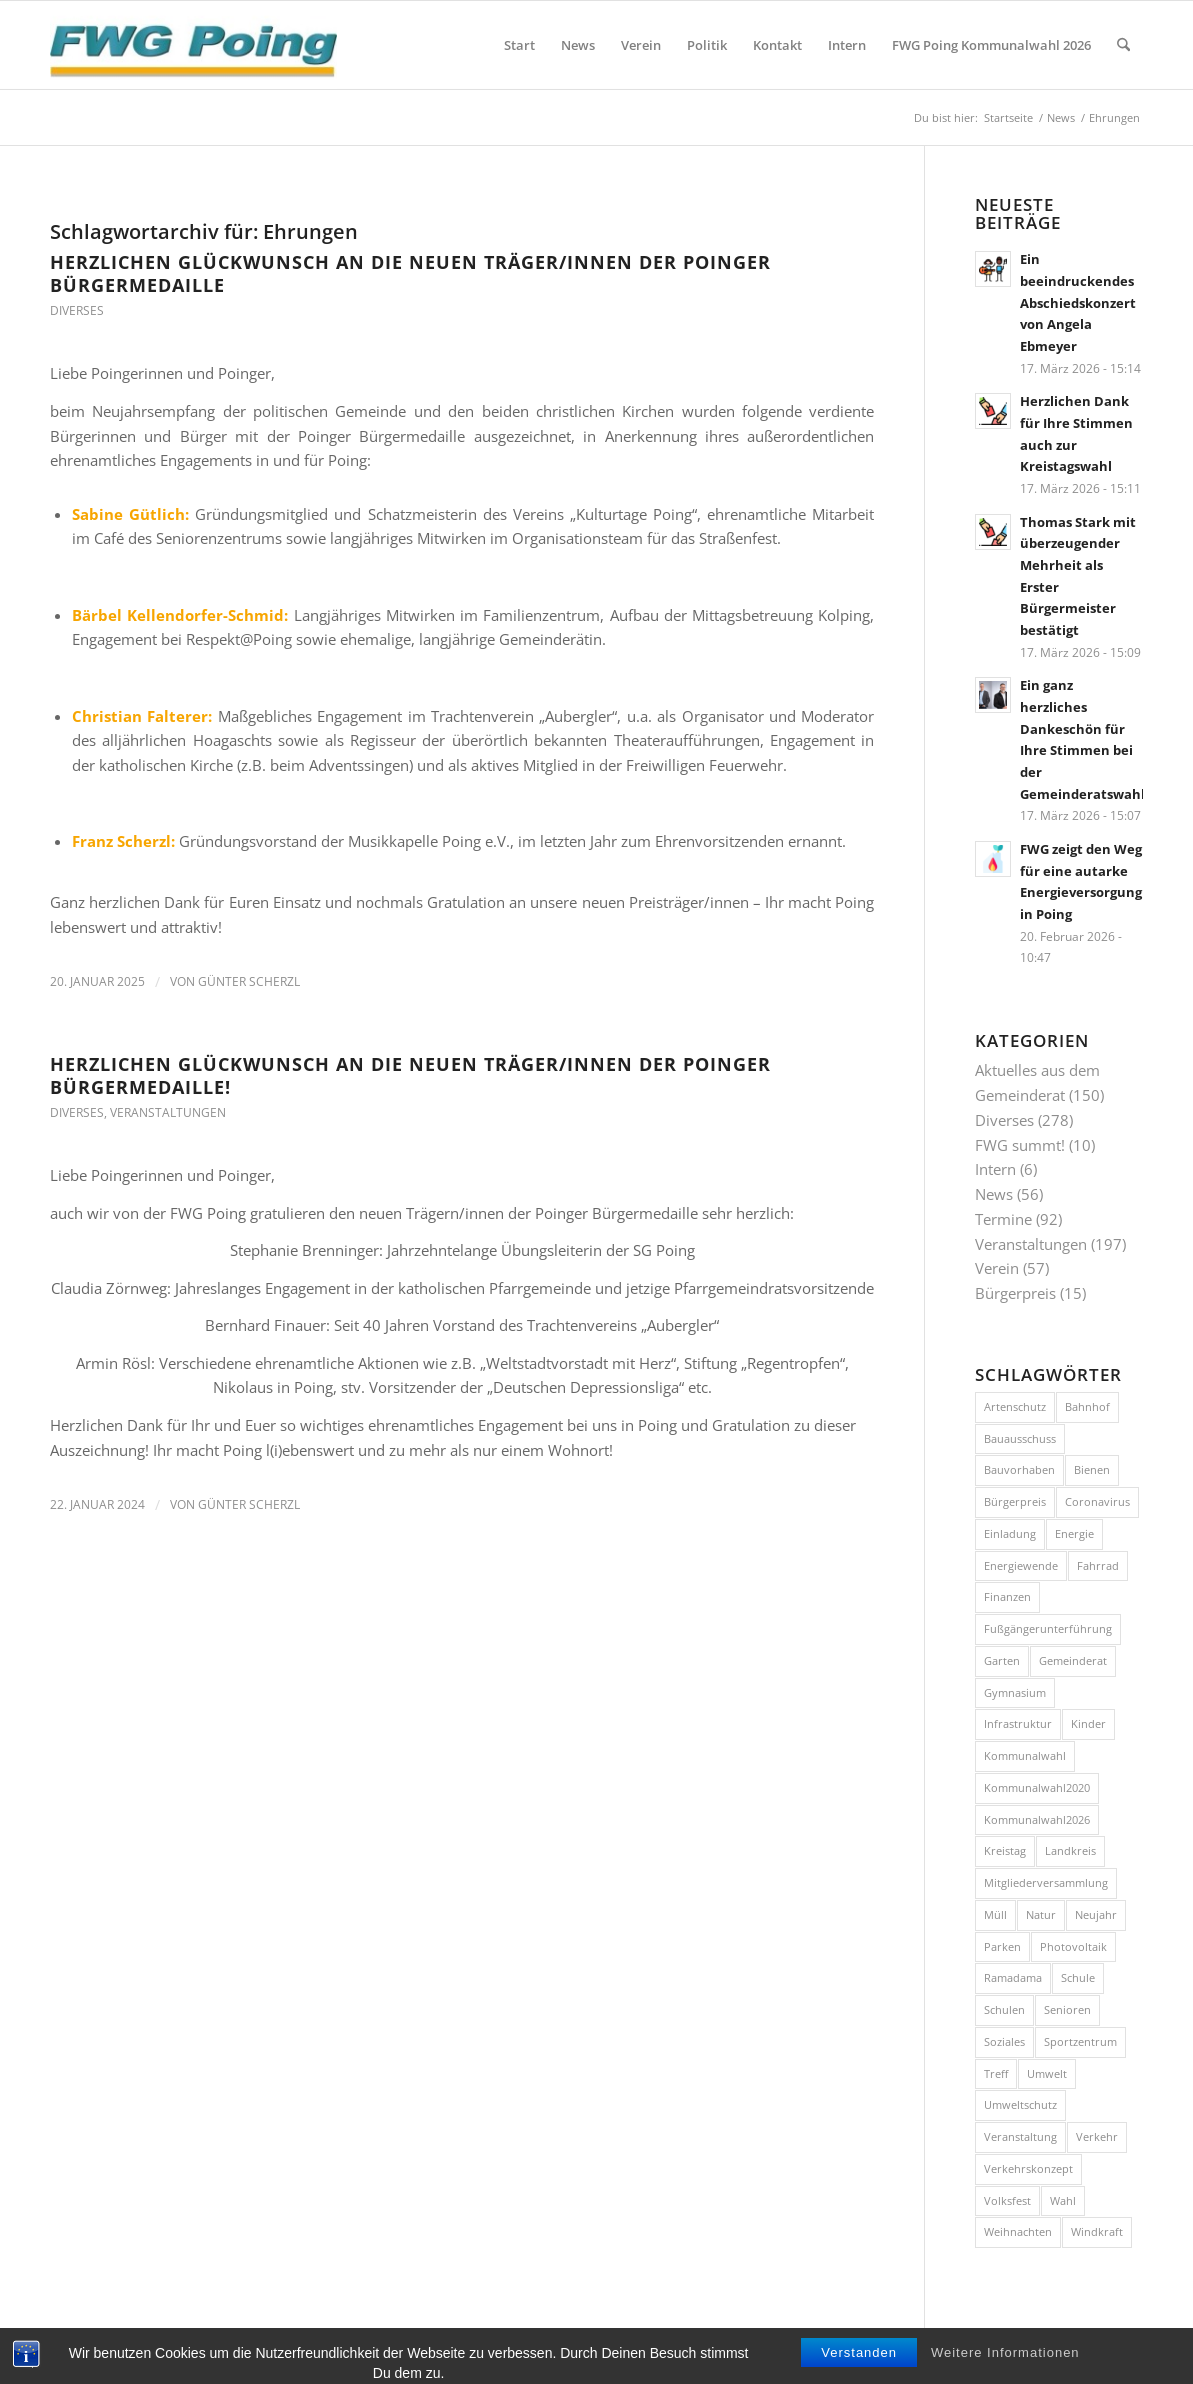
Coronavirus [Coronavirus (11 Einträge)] (1097, 1501)
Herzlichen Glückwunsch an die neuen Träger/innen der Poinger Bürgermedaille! (410, 1075)
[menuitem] (519, 45)
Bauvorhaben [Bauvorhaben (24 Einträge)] (1019, 1469)
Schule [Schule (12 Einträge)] (1078, 1977)
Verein (997, 1268)
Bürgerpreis (1015, 1293)
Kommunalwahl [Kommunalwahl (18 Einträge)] (1025, 1755)
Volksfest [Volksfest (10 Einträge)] (1007, 2200)
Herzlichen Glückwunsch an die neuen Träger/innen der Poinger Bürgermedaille (410, 273)
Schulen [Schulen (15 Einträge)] (1004, 2009)
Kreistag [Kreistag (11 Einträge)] (1005, 1850)
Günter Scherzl (249, 981)
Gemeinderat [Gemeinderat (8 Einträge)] (1073, 1660)
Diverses (77, 310)
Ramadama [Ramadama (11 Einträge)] (1013, 1977)
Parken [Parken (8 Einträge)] (1002, 1946)
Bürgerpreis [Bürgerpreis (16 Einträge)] (1015, 1501)
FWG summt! (1020, 1145)
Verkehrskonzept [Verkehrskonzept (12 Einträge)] (1028, 2168)
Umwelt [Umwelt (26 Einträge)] (1047, 2073)
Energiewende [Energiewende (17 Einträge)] (1021, 1565)
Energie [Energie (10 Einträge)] (1074, 1533)
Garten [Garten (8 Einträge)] (1002, 1660)
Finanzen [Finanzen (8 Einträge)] (1007, 1596)
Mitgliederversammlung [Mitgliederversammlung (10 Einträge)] (1046, 1882)
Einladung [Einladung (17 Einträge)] (1010, 1533)
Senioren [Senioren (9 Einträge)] (1067, 2009)
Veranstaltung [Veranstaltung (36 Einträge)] (1020, 2136)
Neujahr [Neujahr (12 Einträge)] (1096, 1914)
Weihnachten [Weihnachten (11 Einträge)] (1018, 2231)
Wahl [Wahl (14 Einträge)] (1063, 2200)
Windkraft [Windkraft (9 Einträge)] (1097, 2231)
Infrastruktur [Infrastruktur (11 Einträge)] (1018, 1723)
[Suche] (1123, 45)
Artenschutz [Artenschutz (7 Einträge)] (1015, 1406)
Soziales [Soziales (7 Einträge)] (1004, 2041)
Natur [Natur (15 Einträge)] (1041, 1914)
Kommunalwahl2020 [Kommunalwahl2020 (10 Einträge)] (1037, 1787)
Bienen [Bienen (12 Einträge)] (1092, 1469)
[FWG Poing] (193, 45)
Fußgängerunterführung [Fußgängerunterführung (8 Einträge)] (1048, 1628)
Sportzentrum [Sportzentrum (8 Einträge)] (1080, 2041)
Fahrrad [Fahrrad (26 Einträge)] (1098, 1565)
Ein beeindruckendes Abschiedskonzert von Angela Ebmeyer (1078, 302)
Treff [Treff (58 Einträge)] (996, 2073)
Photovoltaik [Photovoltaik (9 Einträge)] (1073, 1946)
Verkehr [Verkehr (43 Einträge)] (1097, 2136)
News (994, 1194)
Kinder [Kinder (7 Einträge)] (1088, 1723)
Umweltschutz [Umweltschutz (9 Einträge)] (1020, 2104)
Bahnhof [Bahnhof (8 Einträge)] (1087, 1406)
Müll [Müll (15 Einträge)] (995, 1914)
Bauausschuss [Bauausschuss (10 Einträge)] (1020, 1438)
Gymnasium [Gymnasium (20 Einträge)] (1015, 1692)
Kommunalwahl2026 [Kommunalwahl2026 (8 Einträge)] (1037, 1819)
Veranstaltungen (168, 1112)
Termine (1003, 1219)
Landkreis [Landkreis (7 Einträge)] (1070, 1850)
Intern (995, 1169)
